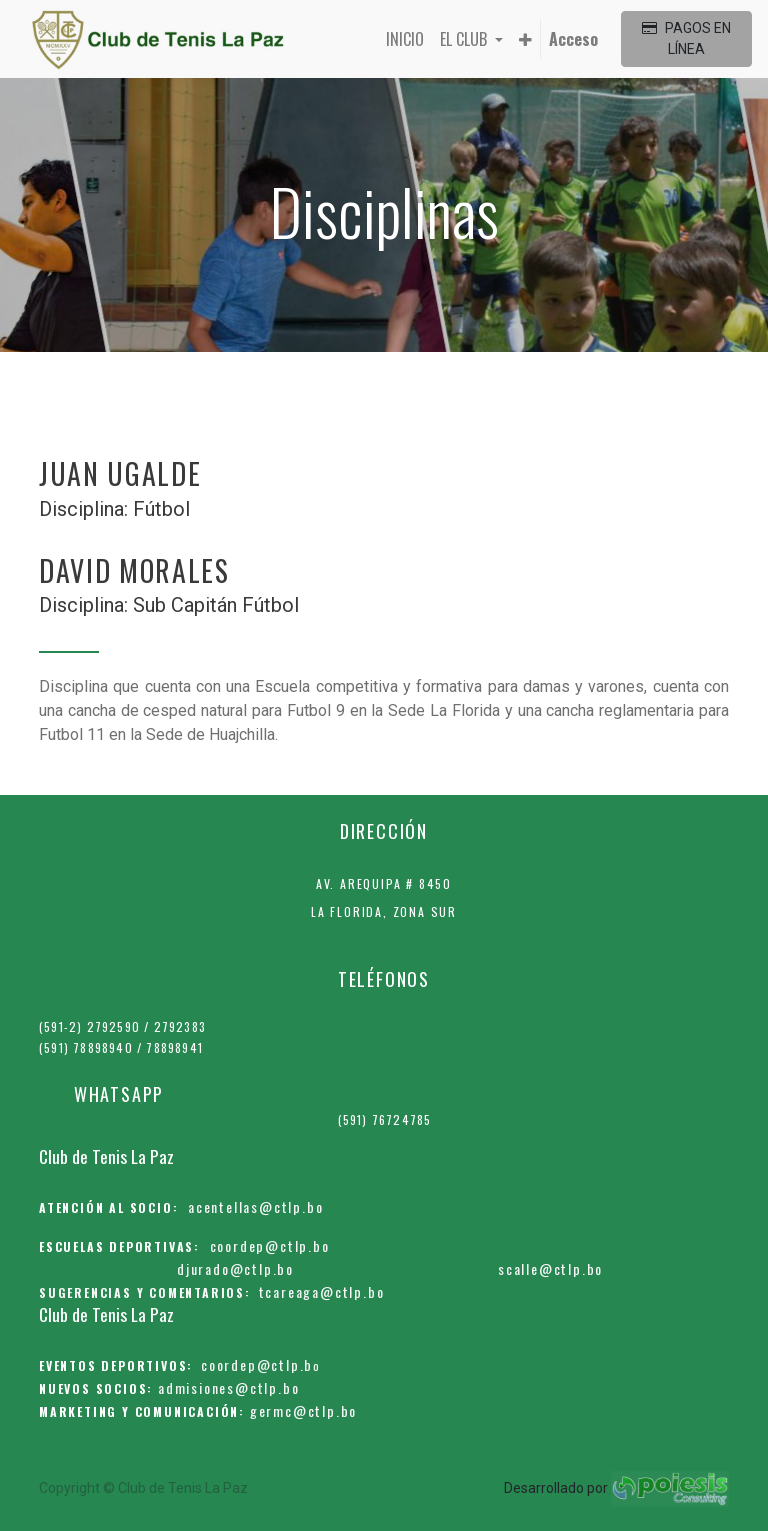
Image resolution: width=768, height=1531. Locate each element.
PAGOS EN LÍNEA (686, 38)
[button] (525, 39)
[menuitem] (405, 39)
